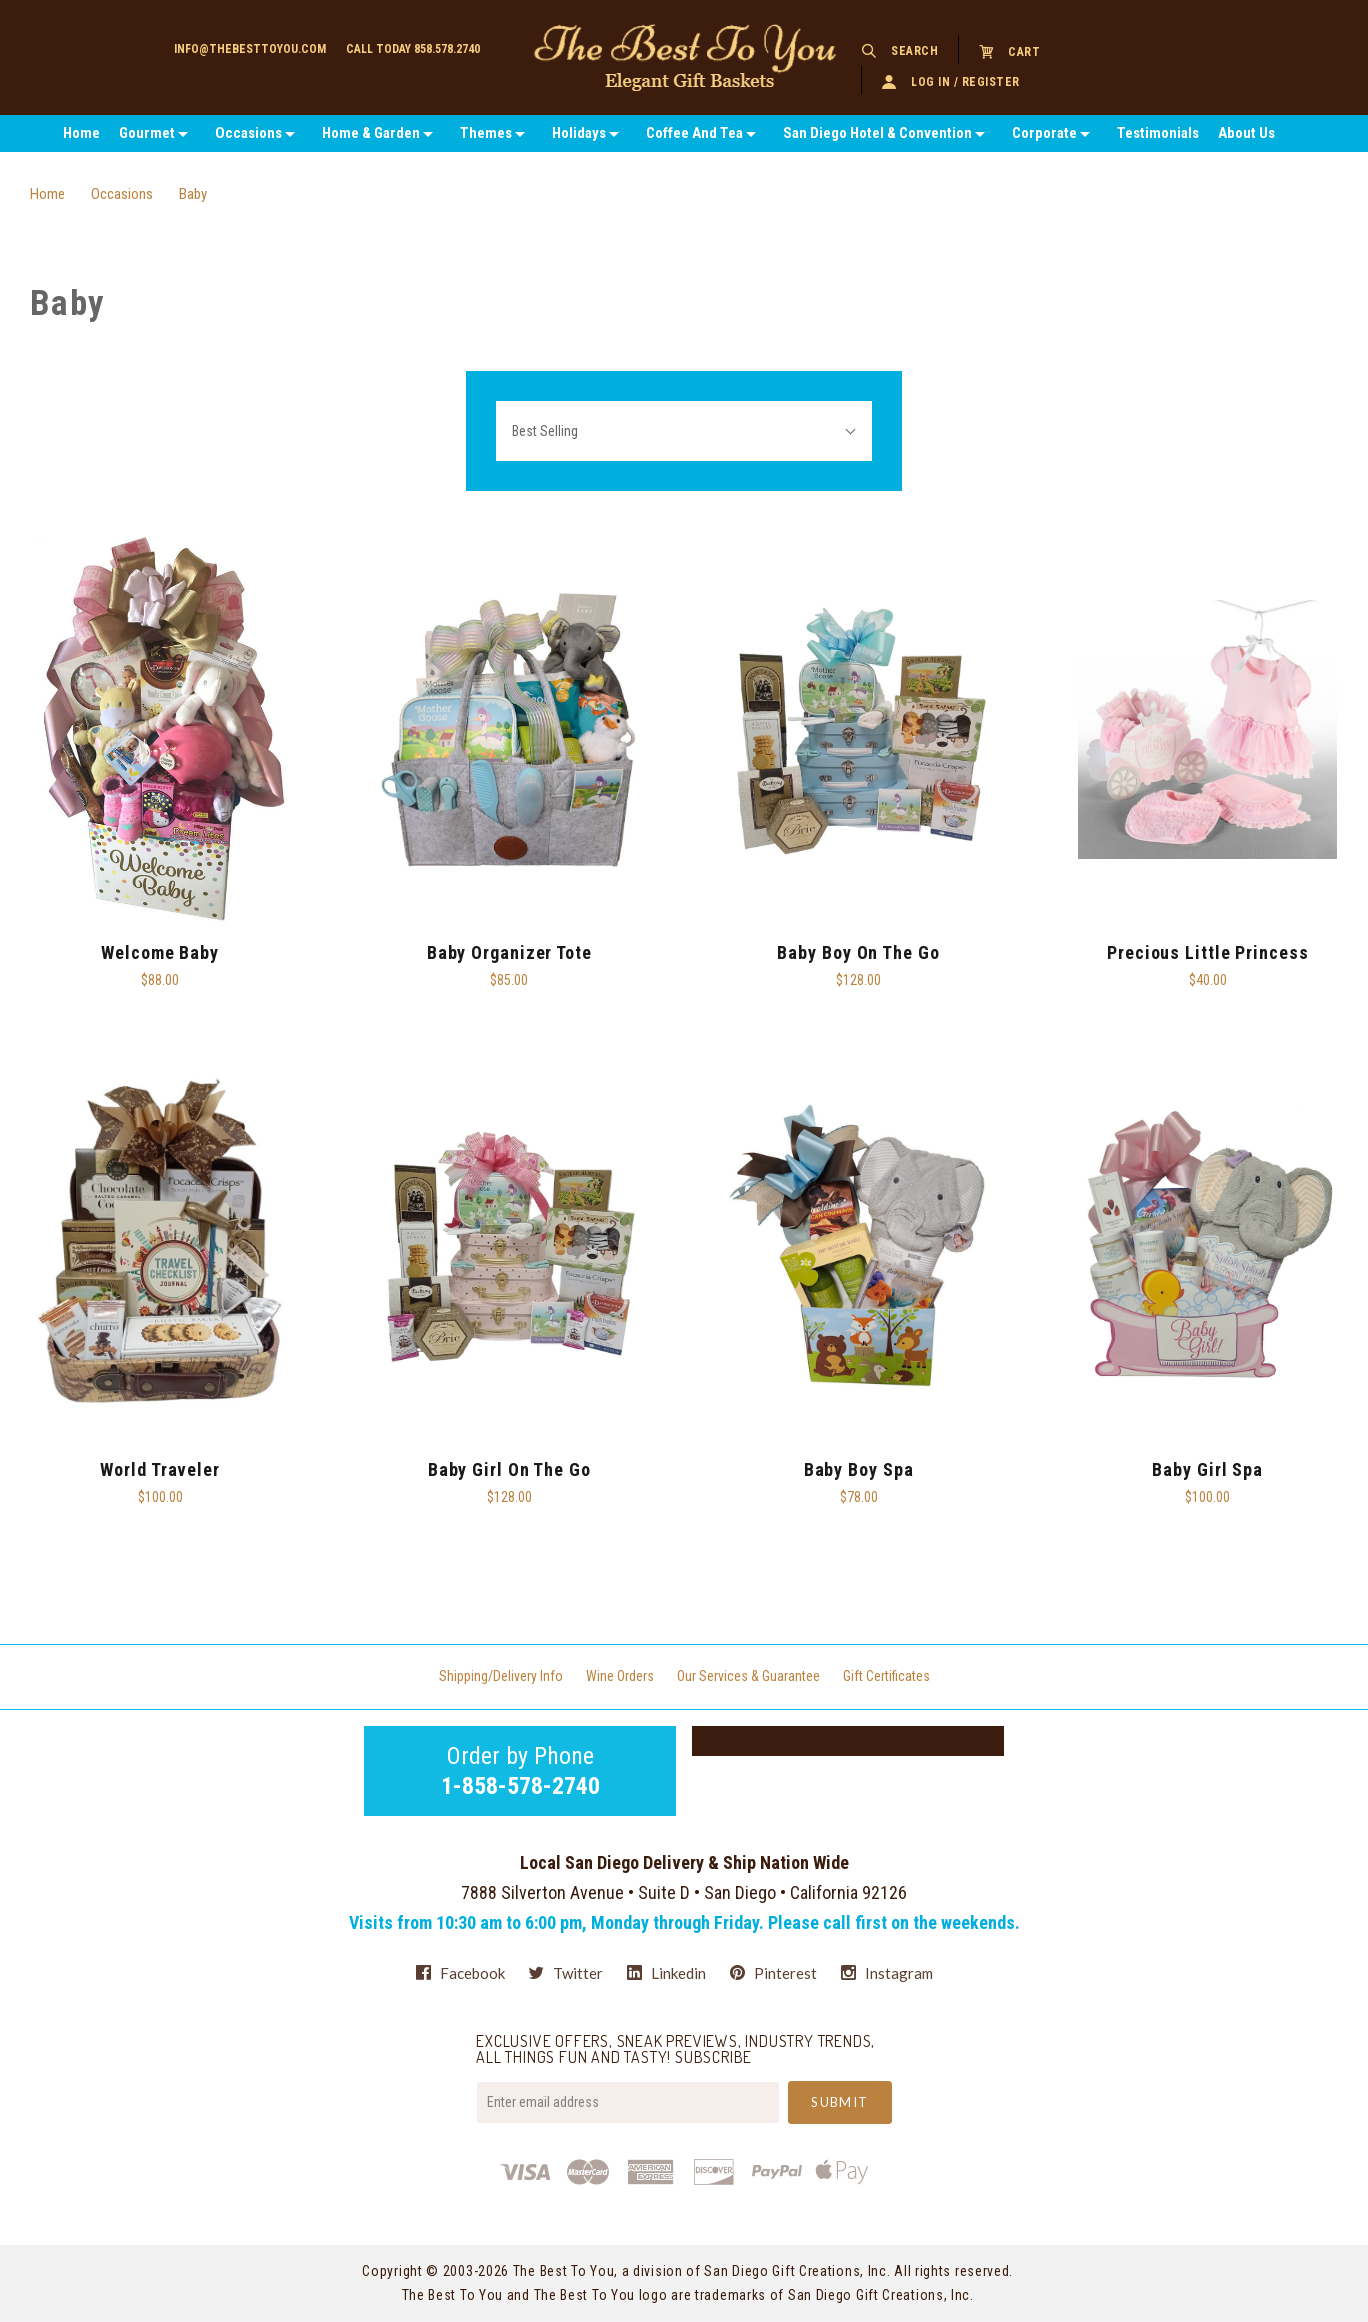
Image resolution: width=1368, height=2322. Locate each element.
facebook (460, 1973)
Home (81, 133)
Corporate (1044, 133)
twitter (566, 1973)
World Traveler (160, 1469)
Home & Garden (371, 133)
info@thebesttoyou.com (250, 49)
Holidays (579, 133)
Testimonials (1158, 133)
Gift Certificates (886, 1676)
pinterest (773, 1973)
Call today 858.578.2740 (413, 49)
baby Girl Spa (1207, 1469)
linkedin (666, 1973)
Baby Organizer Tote (509, 952)
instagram (887, 1972)
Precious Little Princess (1208, 952)
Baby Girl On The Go (509, 1469)
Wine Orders (620, 1676)
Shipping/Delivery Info (501, 1676)
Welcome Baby (160, 952)
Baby (193, 194)
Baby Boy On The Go (858, 952)
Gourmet (147, 133)
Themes (486, 133)
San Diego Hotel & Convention (877, 133)
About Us (1246, 133)
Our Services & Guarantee (748, 1676)
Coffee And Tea (694, 133)
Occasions (248, 133)
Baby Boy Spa (859, 1469)
